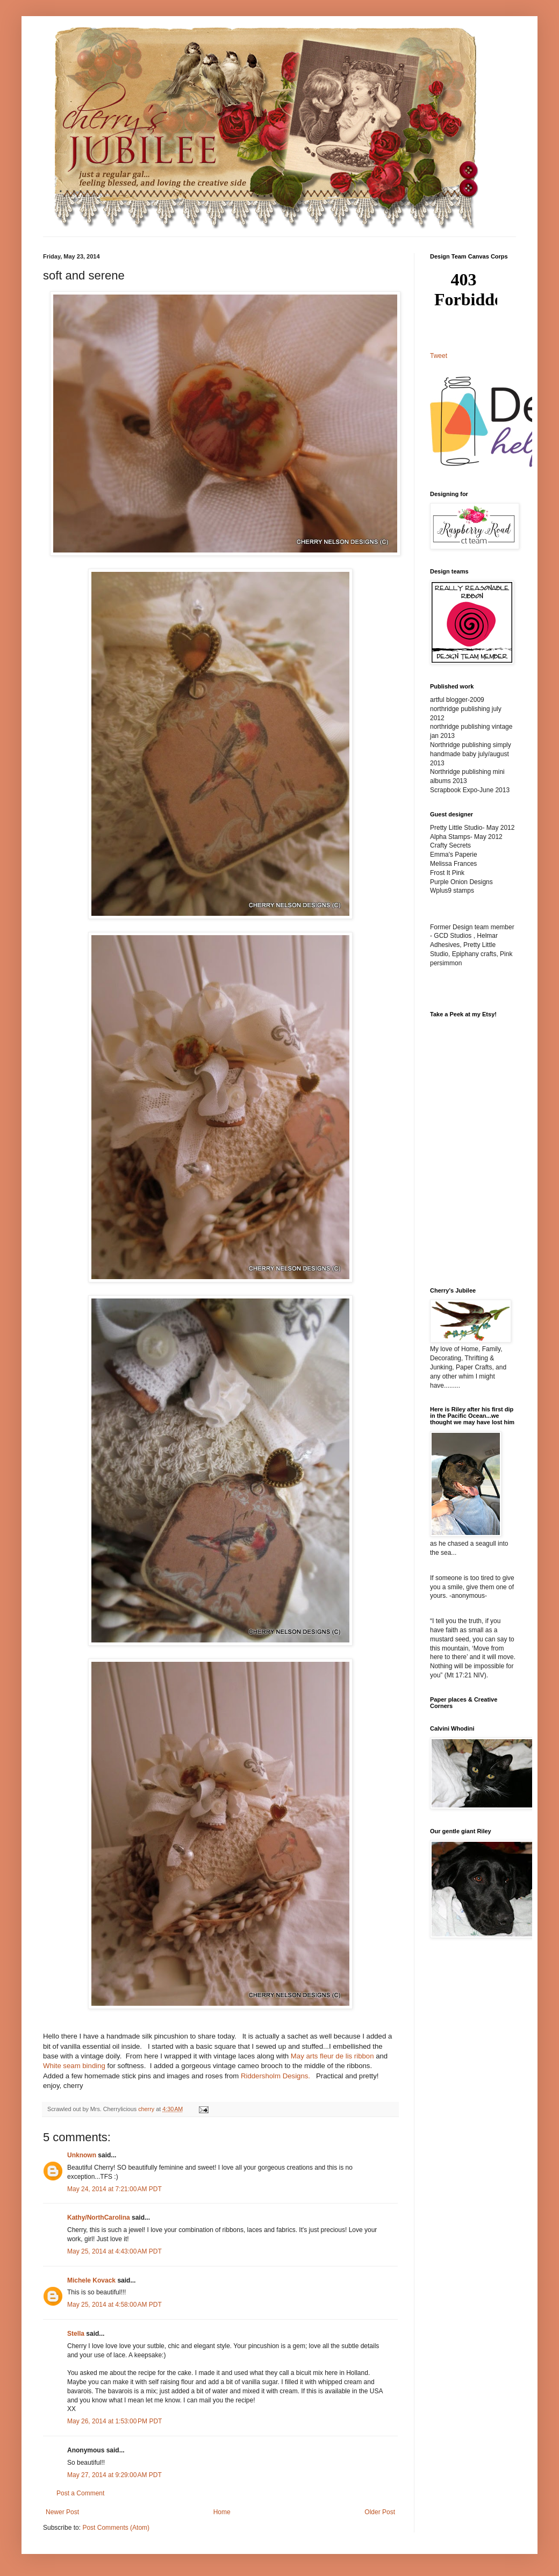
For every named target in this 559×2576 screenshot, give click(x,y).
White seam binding (74, 2066)
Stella (75, 2333)
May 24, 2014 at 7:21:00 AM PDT (114, 2189)
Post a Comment (80, 2493)
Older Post (379, 2512)
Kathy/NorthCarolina (98, 2217)
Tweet (438, 356)
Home (222, 2512)
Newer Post (62, 2512)
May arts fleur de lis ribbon (332, 2056)
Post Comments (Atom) (115, 2527)
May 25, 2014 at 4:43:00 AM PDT (114, 2251)
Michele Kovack (91, 2280)
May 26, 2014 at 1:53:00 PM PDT (114, 2421)
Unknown (81, 2155)
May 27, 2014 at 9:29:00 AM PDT (114, 2475)
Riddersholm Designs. (275, 2076)
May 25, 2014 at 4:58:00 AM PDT (114, 2304)
